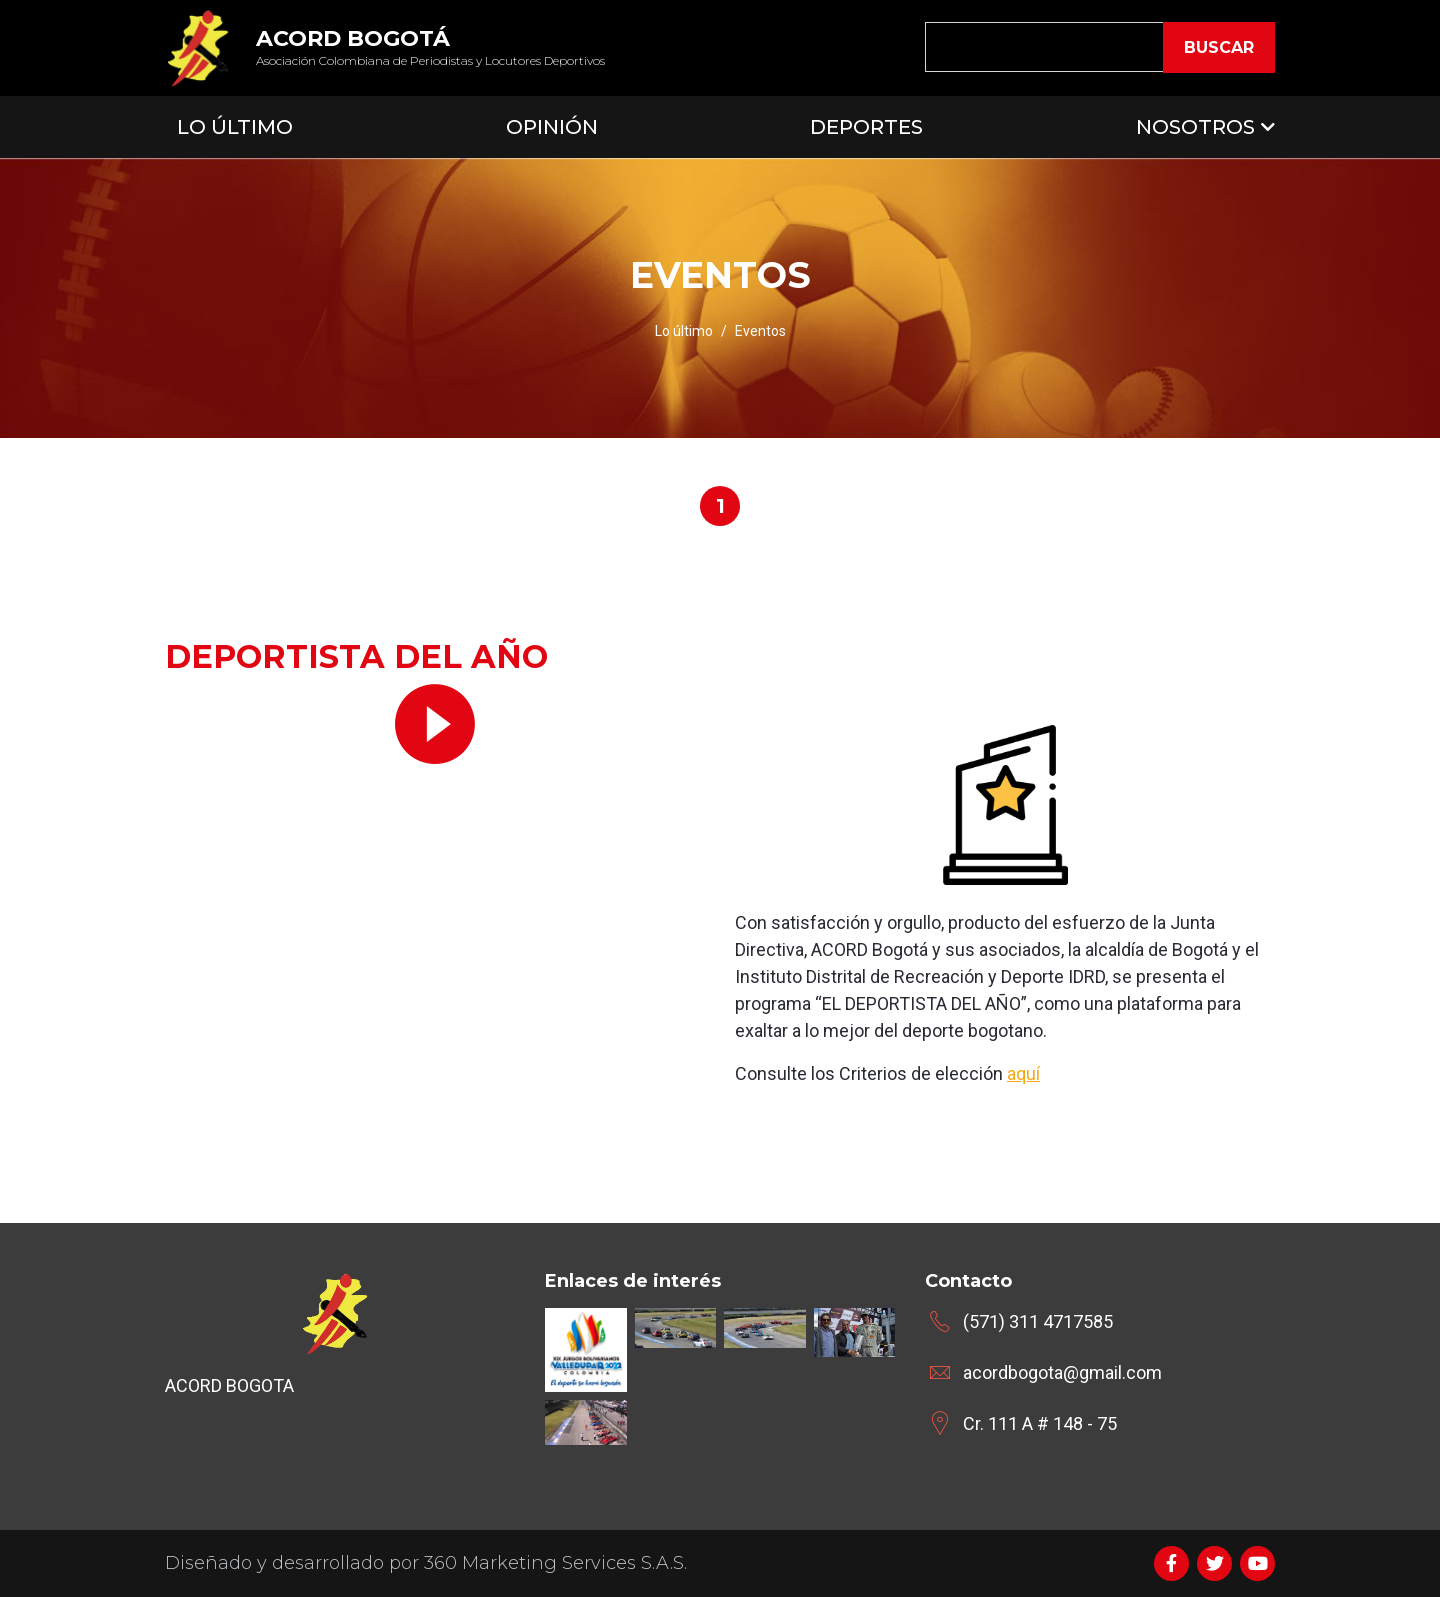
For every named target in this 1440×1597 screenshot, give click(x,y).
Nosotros (1195, 127)
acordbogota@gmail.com (1062, 1372)
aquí (1023, 1073)
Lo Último (235, 127)
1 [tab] (720, 506)
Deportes (866, 127)
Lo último (684, 331)
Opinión (552, 127)
